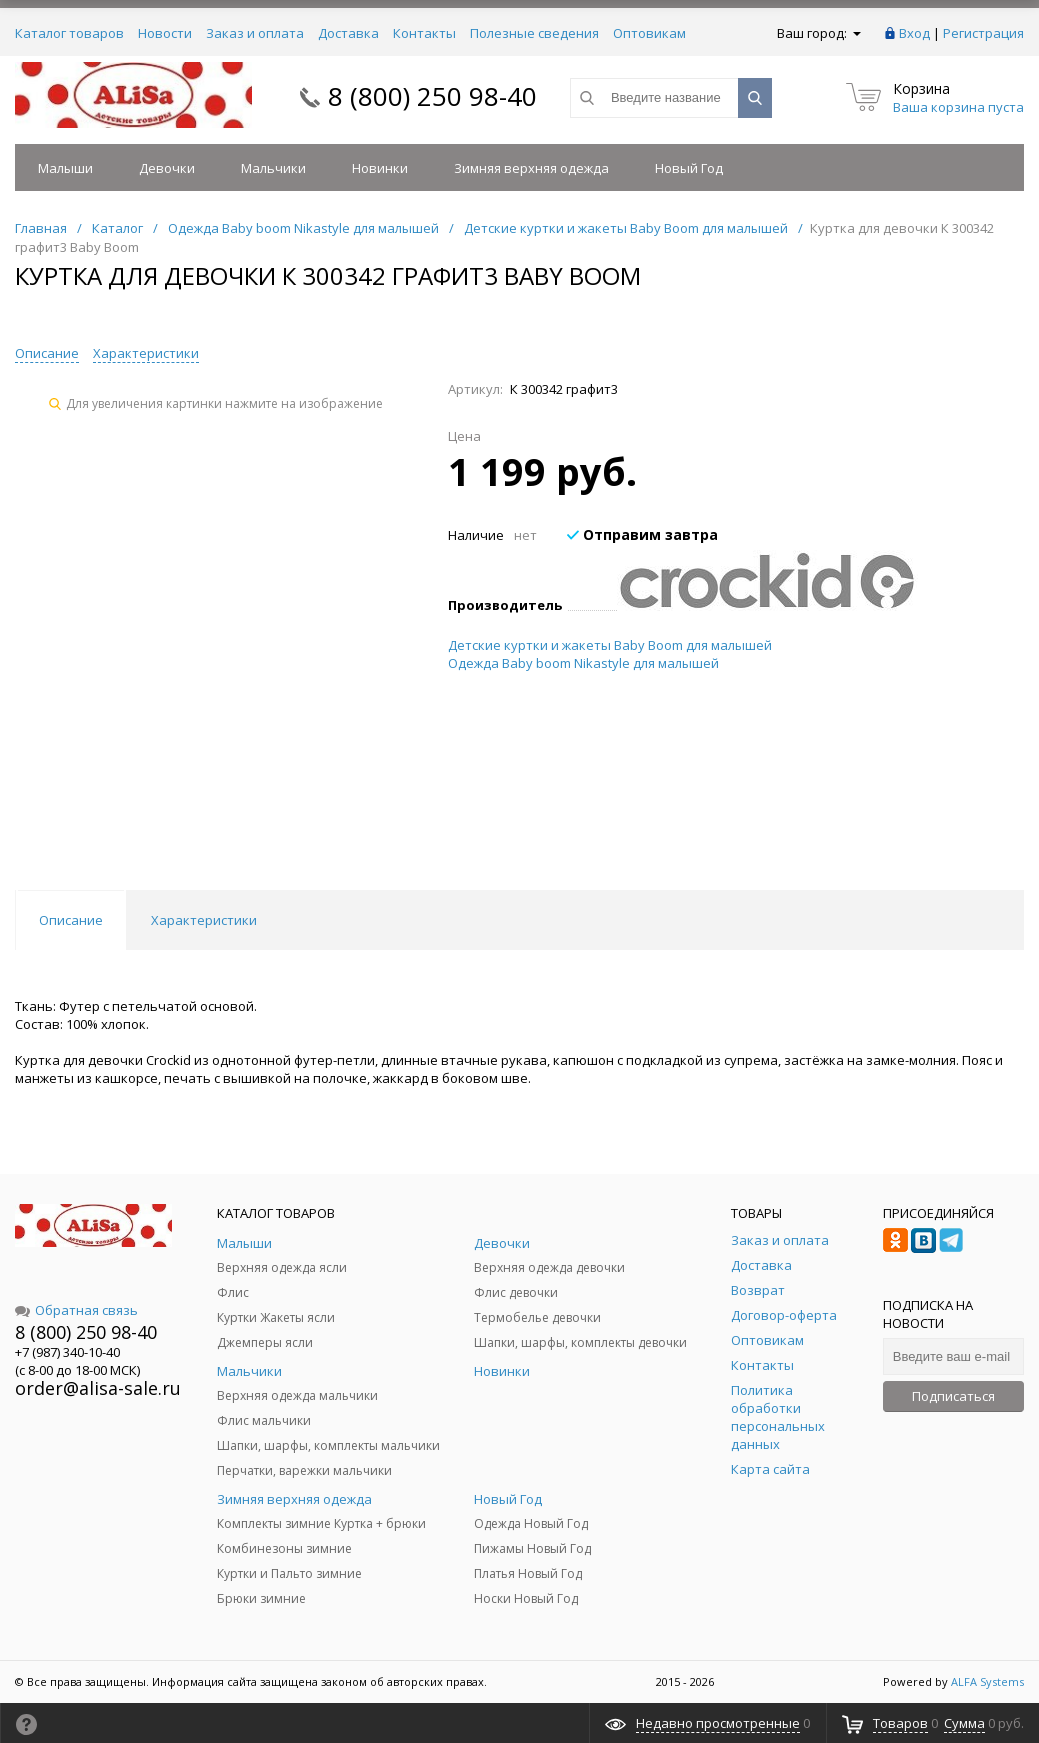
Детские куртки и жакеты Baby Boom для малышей (610, 645)
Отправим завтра (642, 534)
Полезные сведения (534, 33)
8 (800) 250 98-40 (432, 96)
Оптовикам (649, 33)
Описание (47, 353)
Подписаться (953, 1396)
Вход (914, 33)
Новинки (380, 168)
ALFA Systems (987, 1681)
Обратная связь (76, 1310)
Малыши (65, 168)
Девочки (167, 168)
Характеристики (146, 353)
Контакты (424, 33)
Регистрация (983, 33)
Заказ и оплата (255, 33)
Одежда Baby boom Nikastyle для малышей (583, 663)
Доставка (348, 33)
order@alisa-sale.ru (98, 1388)
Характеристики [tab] (204, 920)
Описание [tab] (71, 920)
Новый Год (689, 168)
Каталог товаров (69, 33)
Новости (165, 33)
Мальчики (273, 168)
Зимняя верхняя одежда (531, 168)
